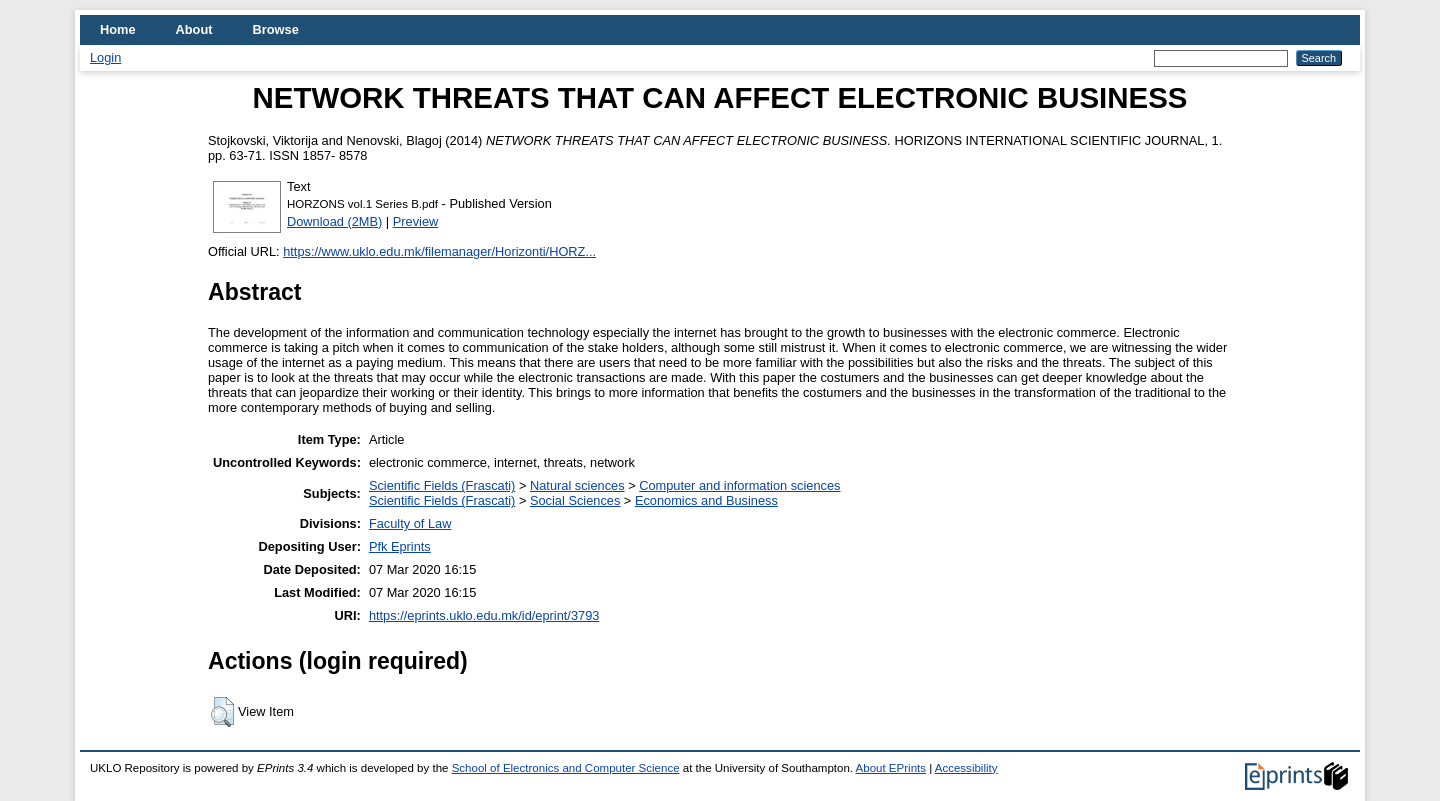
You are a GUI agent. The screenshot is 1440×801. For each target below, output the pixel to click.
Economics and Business (706, 500)
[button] (222, 712)
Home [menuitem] (118, 29)
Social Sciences (575, 500)
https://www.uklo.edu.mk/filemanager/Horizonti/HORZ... (439, 251)
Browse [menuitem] (276, 29)
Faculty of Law (410, 523)
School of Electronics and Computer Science (566, 768)
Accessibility (966, 768)
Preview (416, 221)
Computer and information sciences (739, 485)
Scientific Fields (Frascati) (442, 485)
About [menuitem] (194, 29)
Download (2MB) (334, 221)
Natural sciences (577, 485)
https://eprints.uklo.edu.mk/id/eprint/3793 (484, 615)
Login (105, 57)
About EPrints (891, 768)
